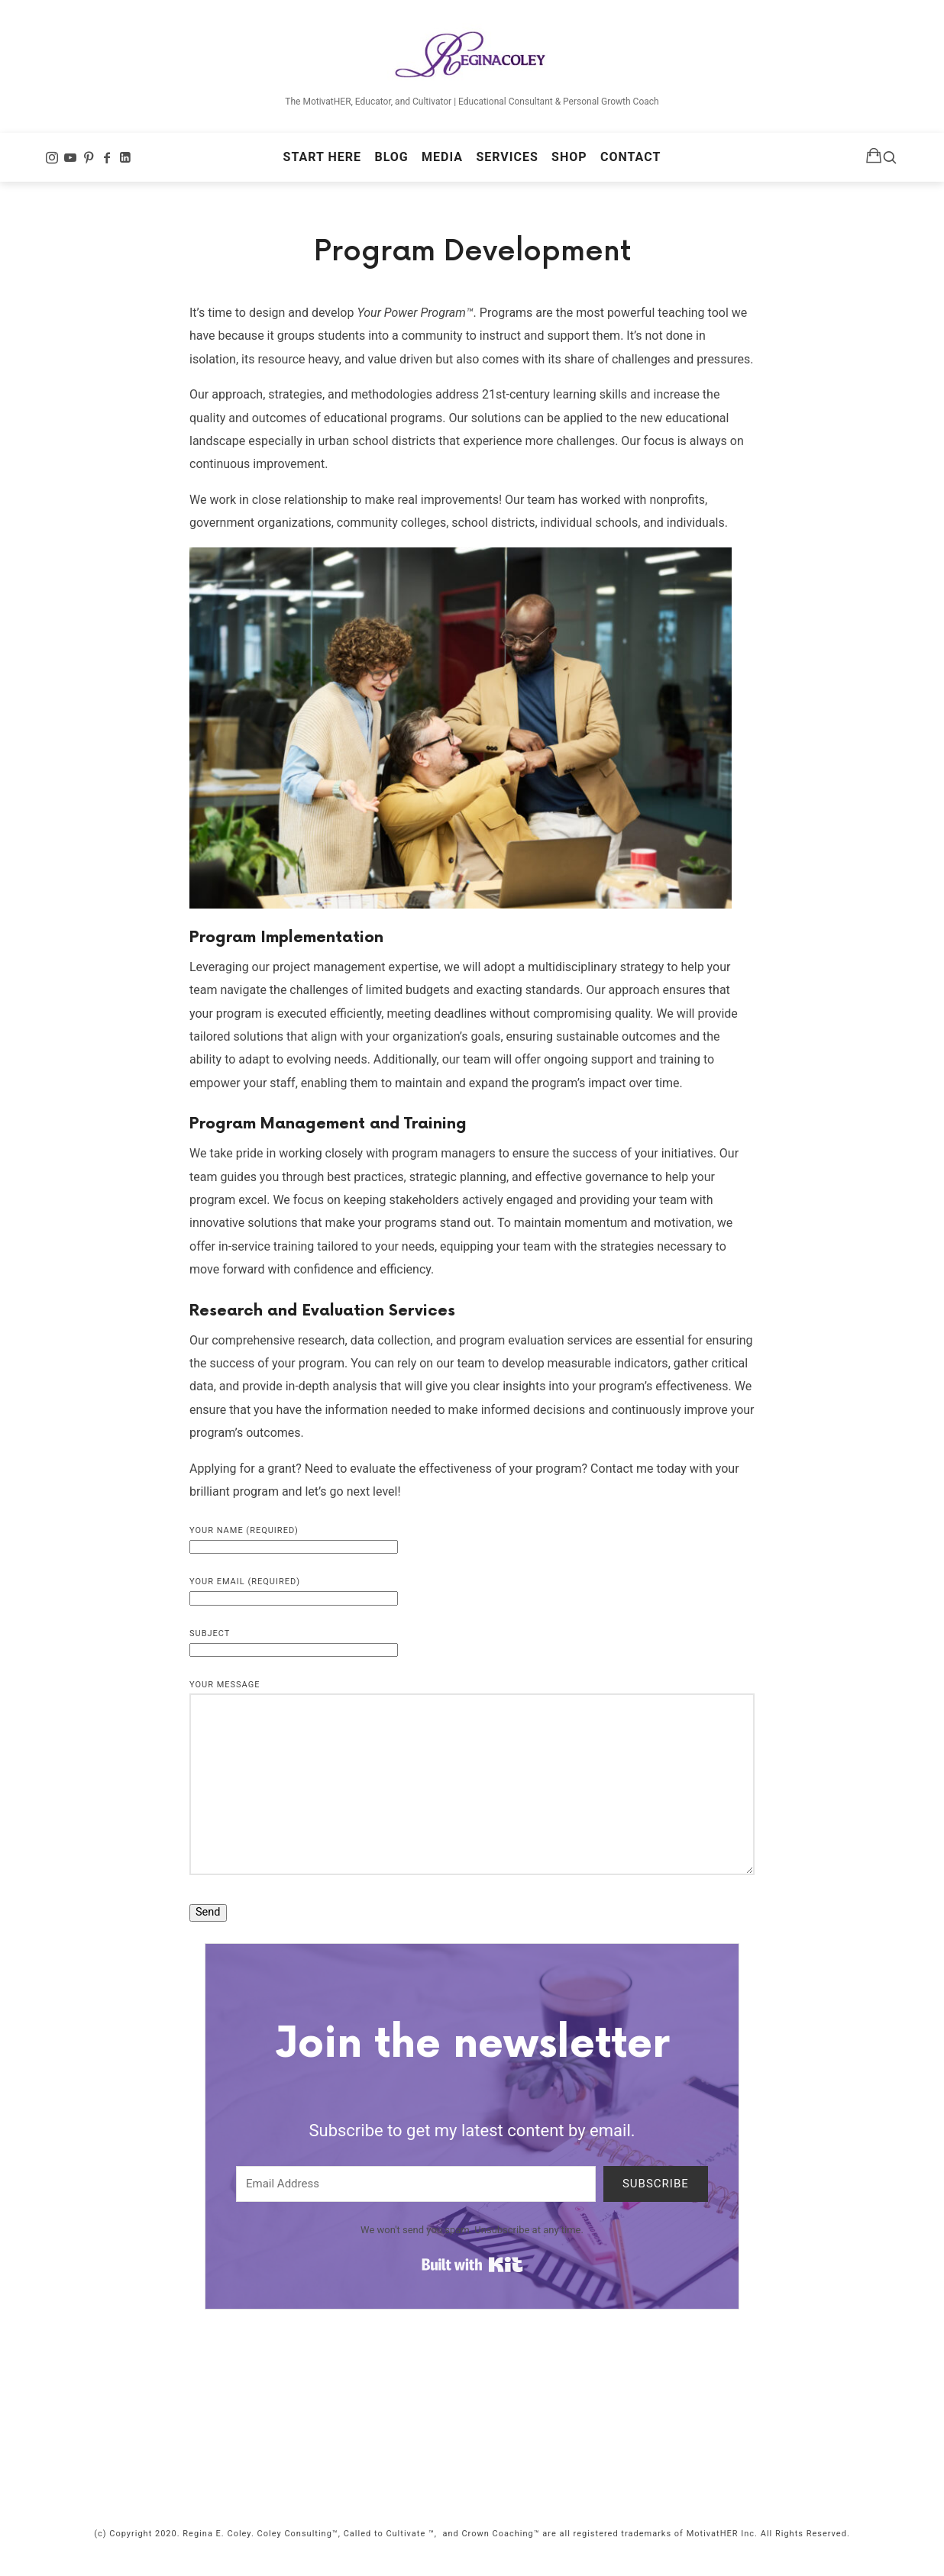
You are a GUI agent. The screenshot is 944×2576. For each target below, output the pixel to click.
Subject (293, 1658)
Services (507, 164)
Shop (569, 164)
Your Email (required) (293, 1607)
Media (442, 164)
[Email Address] (416, 2201)
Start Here (322, 164)
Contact (630, 164)
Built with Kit (472, 2282)
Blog (391, 164)
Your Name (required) (293, 1555)
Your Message (472, 1795)
